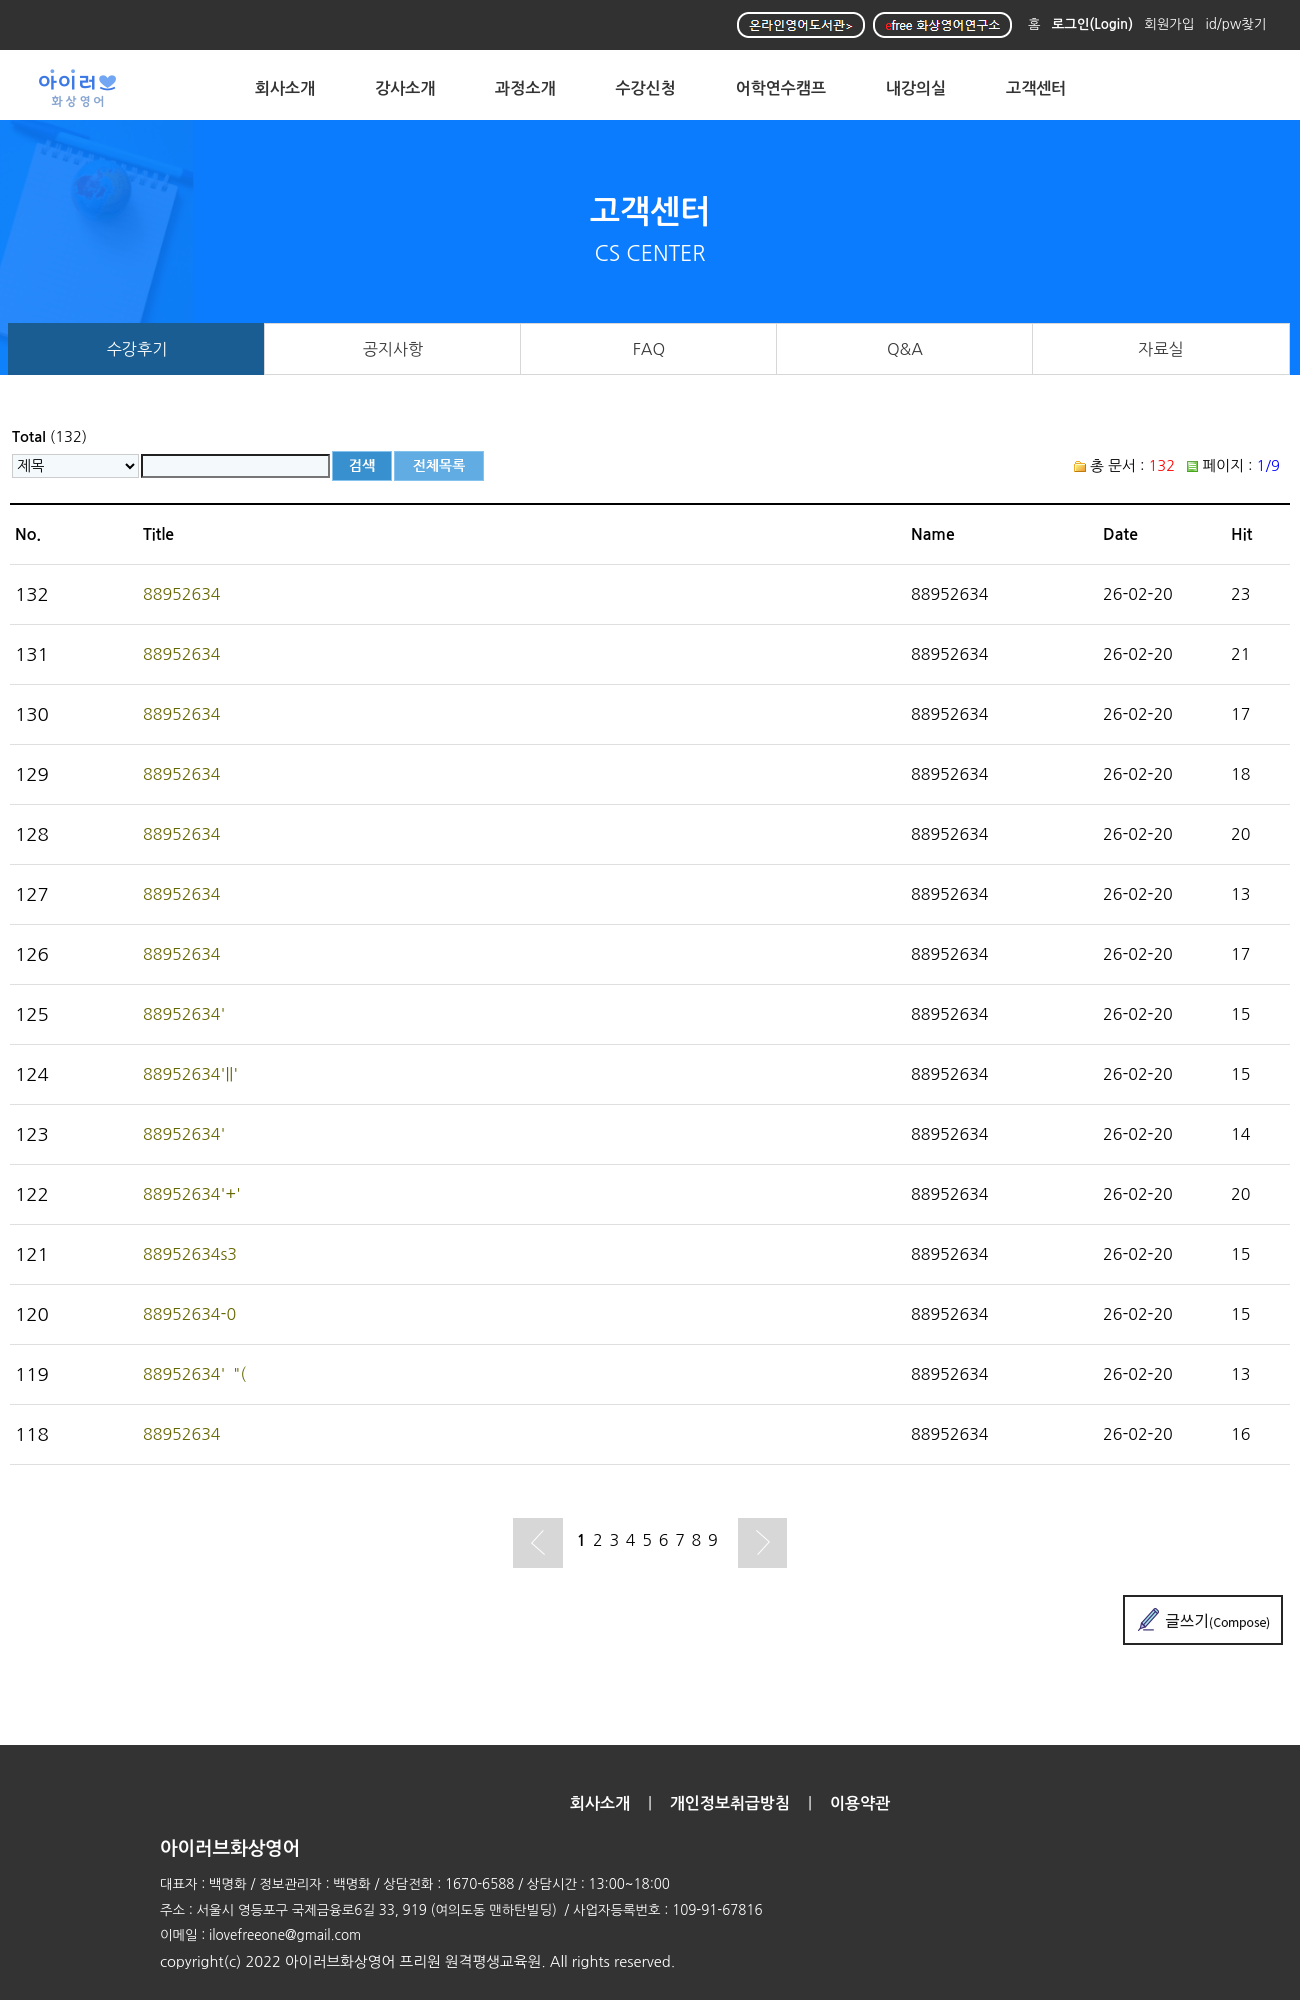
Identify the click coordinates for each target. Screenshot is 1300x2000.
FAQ (649, 349)
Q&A (905, 349)
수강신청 (646, 88)
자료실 (1160, 349)
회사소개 (285, 88)
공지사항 (393, 349)
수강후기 (137, 349)
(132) (49, 436)
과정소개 (525, 88)
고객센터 (1036, 88)
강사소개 (405, 88)
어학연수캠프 (781, 88)
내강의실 (916, 88)
